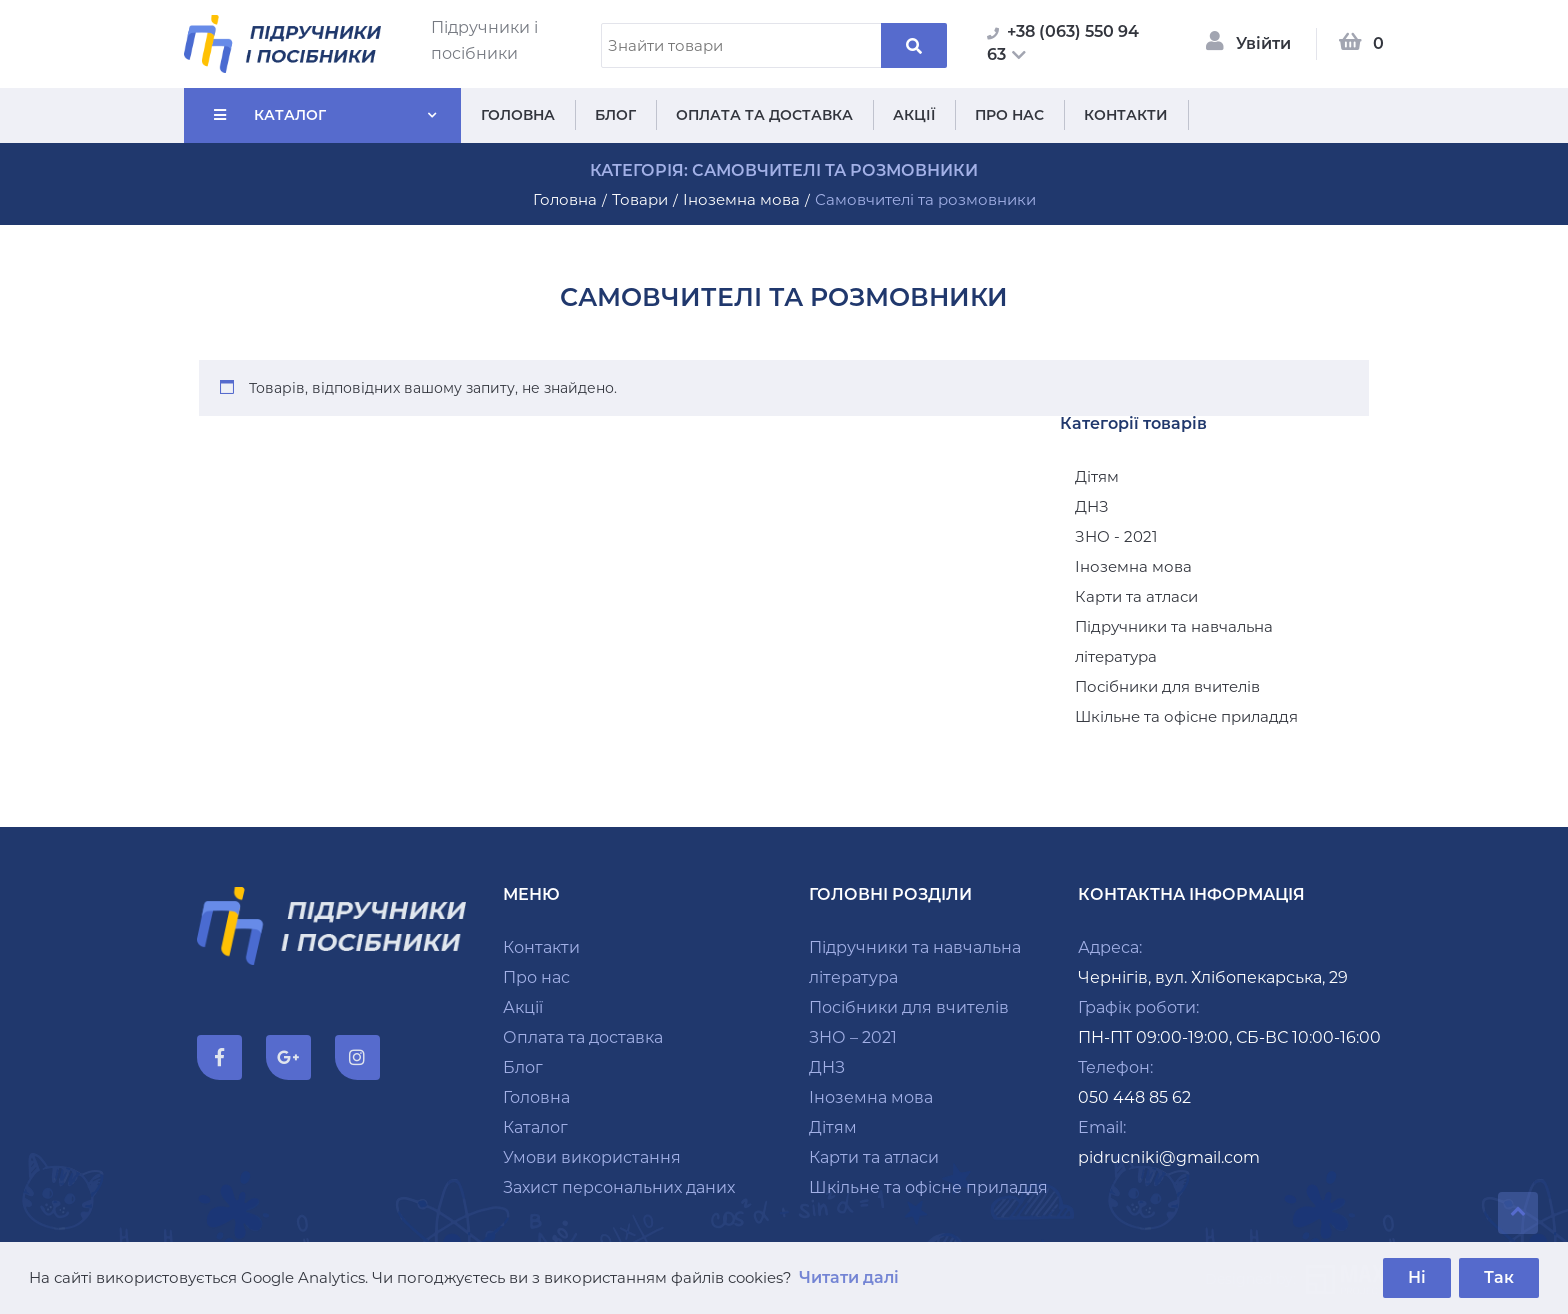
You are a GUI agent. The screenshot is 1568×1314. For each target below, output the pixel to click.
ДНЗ (1092, 506)
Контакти (1126, 115)
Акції (914, 115)
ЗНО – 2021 (853, 1037)
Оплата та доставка (764, 115)
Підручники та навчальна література (1174, 641)
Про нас (1009, 115)
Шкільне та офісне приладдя (1186, 716)
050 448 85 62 (1134, 1097)
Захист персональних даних (619, 1187)
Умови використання (592, 1157)
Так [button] (1499, 1277)
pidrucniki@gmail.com (1169, 1157)
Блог (615, 115)
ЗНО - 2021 (1116, 536)
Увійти (1263, 43)
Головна (518, 115)
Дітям (1097, 476)
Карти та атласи (1136, 596)
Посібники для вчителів (1167, 686)
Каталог (290, 115)
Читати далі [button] (849, 1277)
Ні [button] (1417, 1277)
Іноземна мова (1133, 566)
